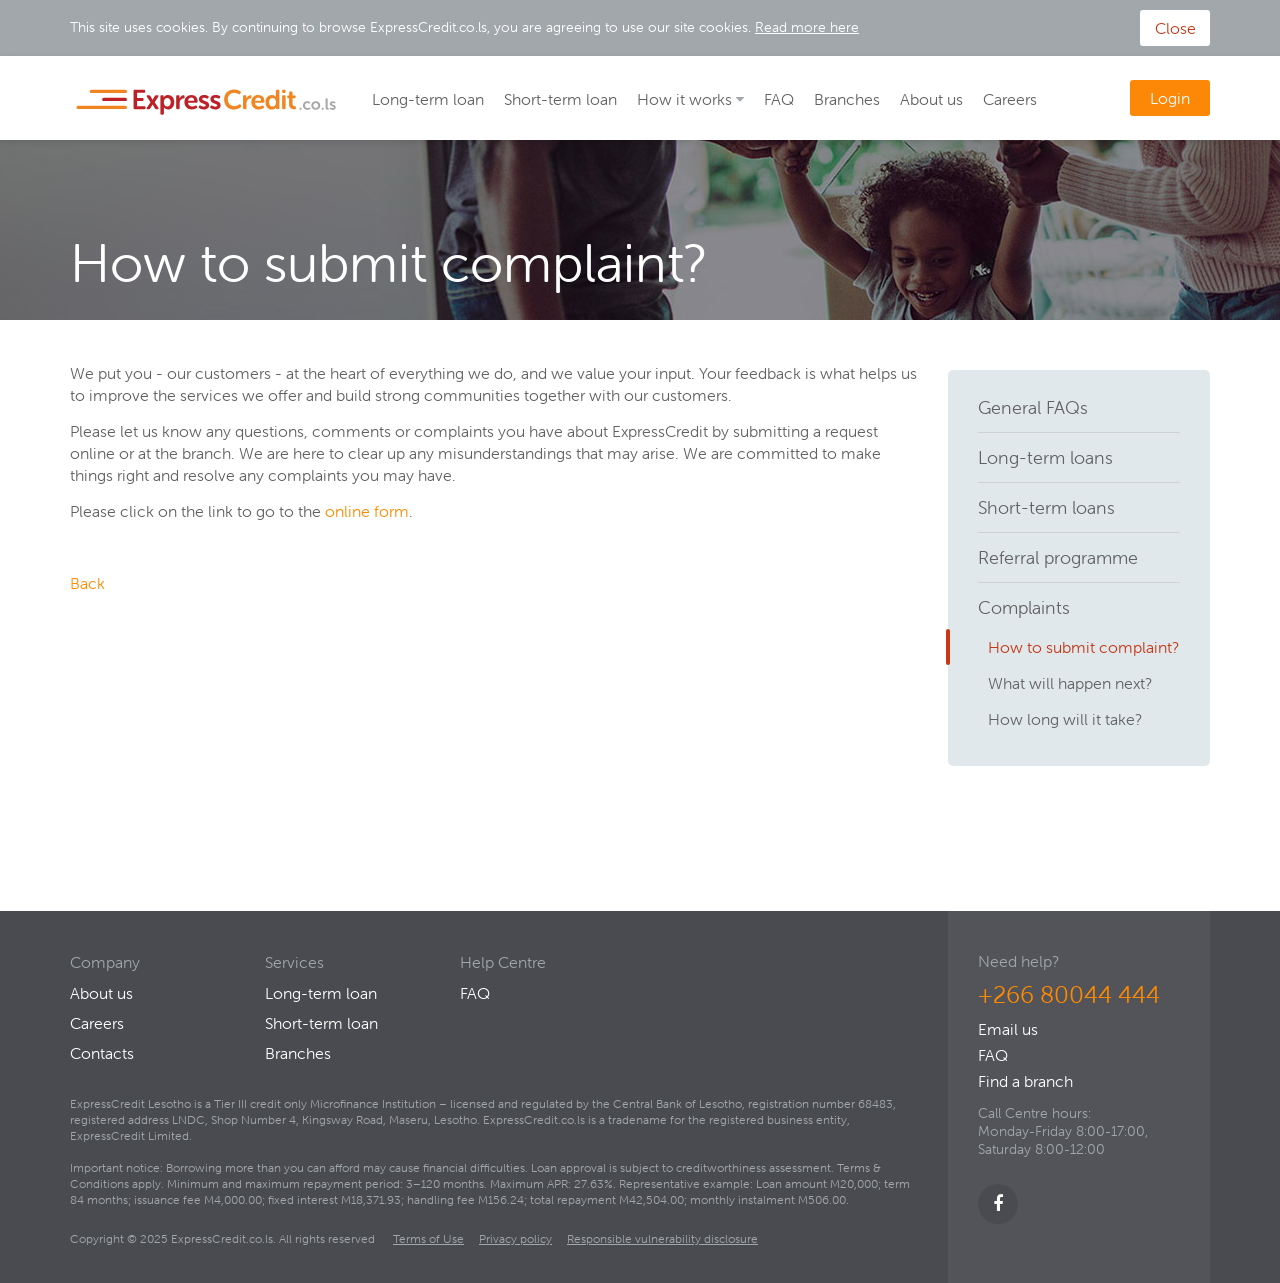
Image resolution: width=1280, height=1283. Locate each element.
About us (931, 99)
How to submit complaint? (1083, 647)
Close (1175, 28)
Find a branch (1025, 1081)
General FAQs (1033, 407)
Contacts (102, 1053)
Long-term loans (1045, 457)
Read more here (807, 27)
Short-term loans (1046, 507)
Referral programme (1058, 557)
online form (365, 511)
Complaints (1024, 607)
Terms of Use (428, 1238)
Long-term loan (428, 99)
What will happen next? (1070, 683)
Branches (847, 99)
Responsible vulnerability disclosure (662, 1238)
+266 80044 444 (1069, 994)
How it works (684, 99)
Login (1170, 98)
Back (87, 583)
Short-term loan (560, 99)
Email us (1008, 1029)
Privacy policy (515, 1238)
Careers (1010, 99)
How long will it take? (1065, 719)
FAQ (779, 99)
